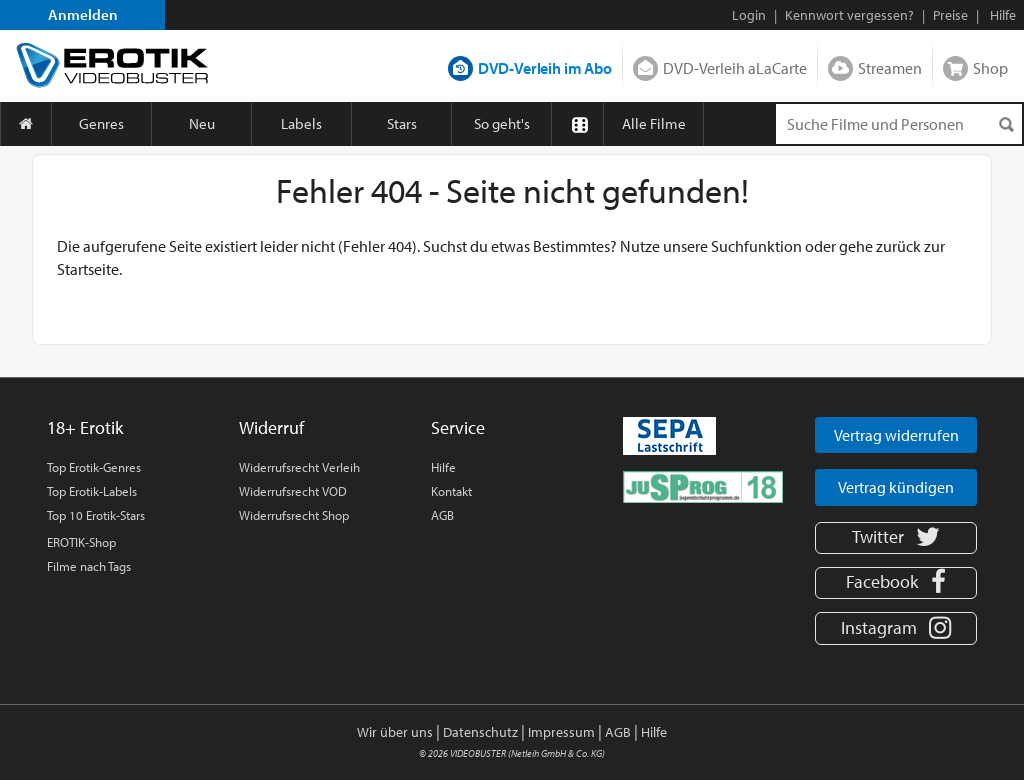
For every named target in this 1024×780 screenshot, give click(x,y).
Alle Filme (654, 123)
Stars (402, 123)
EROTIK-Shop (81, 542)
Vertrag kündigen (896, 487)
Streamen (890, 68)
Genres (101, 123)
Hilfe (443, 467)
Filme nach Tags (89, 566)
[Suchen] (1006, 124)
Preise (950, 15)
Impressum (561, 732)
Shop (990, 68)
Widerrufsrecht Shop (294, 515)
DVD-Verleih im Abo (545, 68)
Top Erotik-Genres (94, 467)
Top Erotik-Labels (92, 491)
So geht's (502, 123)
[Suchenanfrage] (899, 124)
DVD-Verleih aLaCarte (735, 68)
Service (458, 427)
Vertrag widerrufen (896, 435)
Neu (202, 123)
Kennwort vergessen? (849, 15)
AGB (442, 515)
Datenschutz (480, 732)
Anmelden (83, 14)
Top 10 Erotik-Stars (96, 515)
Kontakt (451, 491)
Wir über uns (395, 732)
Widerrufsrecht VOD (293, 491)
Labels (301, 123)
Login (749, 15)
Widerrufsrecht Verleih (299, 467)
